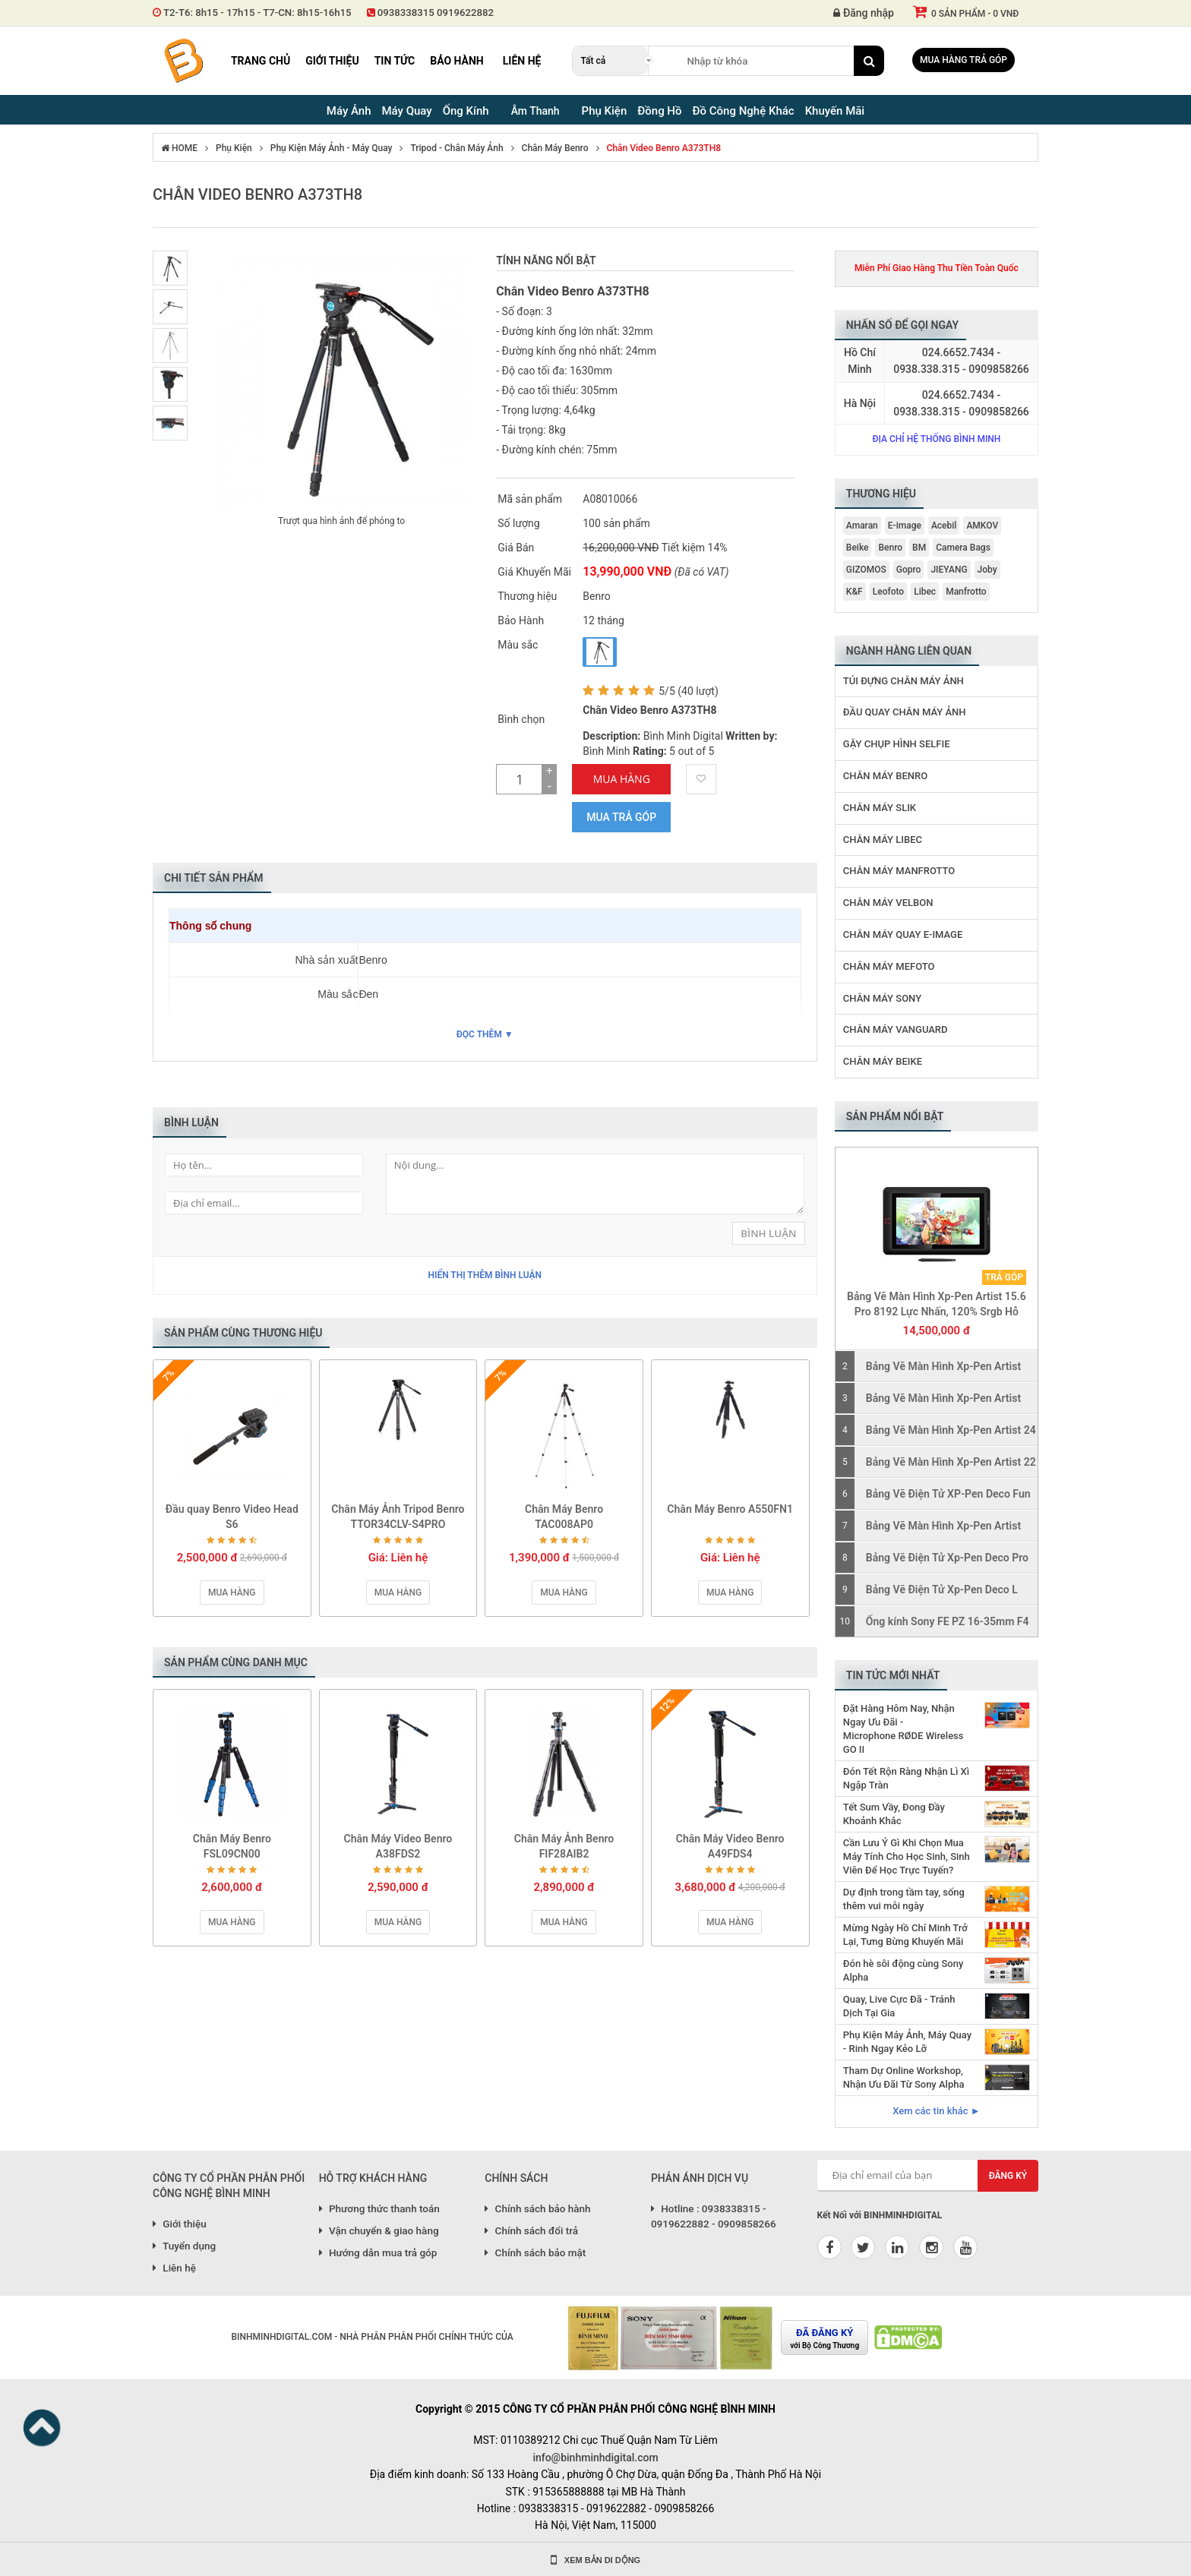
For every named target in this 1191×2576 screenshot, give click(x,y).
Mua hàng (231, 1592)
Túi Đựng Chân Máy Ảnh (903, 681)
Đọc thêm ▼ (484, 1034)
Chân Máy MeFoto (889, 966)
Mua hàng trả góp (963, 60)
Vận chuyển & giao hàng (379, 2230)
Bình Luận (768, 1233)
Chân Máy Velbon (888, 902)
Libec (925, 591)
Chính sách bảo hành (537, 2208)
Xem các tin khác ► (936, 2111)
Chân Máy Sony (882, 998)
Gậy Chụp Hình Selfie (896, 744)
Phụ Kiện (234, 148)
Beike (857, 547)
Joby (987, 569)
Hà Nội (860, 403)
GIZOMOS (866, 569)
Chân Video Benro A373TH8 (664, 148)
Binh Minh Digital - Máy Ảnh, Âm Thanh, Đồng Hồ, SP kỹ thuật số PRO (183, 60)
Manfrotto (966, 591)
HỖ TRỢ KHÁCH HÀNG (373, 2178)
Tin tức (394, 61)
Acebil (944, 525)
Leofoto (888, 591)
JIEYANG (948, 569)
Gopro (908, 569)
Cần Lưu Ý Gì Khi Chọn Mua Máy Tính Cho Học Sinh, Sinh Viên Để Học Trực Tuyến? (906, 1856)
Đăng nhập (863, 13)
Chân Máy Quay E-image (903, 934)
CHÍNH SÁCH (516, 2178)
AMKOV (982, 525)
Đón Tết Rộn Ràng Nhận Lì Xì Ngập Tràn (906, 1778)
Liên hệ (522, 61)
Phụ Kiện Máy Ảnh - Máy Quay (331, 148)
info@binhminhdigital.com (595, 2457)
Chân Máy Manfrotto (899, 870)
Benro (890, 547)
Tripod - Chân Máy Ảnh (456, 148)
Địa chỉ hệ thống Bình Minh (936, 439)
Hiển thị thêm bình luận (485, 1275)
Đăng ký (1008, 2175)
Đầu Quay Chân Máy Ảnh (904, 712)
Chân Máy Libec (882, 839)
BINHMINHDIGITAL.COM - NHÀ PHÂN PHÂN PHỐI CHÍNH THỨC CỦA (372, 2336)
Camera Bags (963, 547)
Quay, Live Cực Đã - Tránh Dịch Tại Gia (899, 2006)
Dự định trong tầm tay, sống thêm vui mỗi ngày (904, 1898)
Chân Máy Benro (555, 148)
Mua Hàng (621, 779)
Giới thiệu (332, 61)
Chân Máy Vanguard (895, 1029)
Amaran (862, 525)
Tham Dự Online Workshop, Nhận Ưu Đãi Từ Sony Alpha (904, 2077)
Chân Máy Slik (879, 807)
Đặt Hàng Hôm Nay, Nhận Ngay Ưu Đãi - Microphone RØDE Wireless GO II (903, 1729)
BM (919, 547)
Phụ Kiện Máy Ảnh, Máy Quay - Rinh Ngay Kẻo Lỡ (907, 2041)
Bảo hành (457, 61)
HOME (179, 148)
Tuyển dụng (184, 2246)
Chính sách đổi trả (531, 2230)
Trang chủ (260, 61)
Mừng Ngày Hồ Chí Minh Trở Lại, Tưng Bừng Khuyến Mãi (905, 1934)
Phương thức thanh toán (379, 2208)
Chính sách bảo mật (535, 2252)
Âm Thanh (535, 111)
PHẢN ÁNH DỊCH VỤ (699, 2178)
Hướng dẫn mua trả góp (378, 2252)
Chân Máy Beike (882, 1061)
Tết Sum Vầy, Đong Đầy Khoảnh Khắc (894, 1813)
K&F (854, 591)
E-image (904, 525)
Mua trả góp (621, 817)
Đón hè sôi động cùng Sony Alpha (903, 1970)
